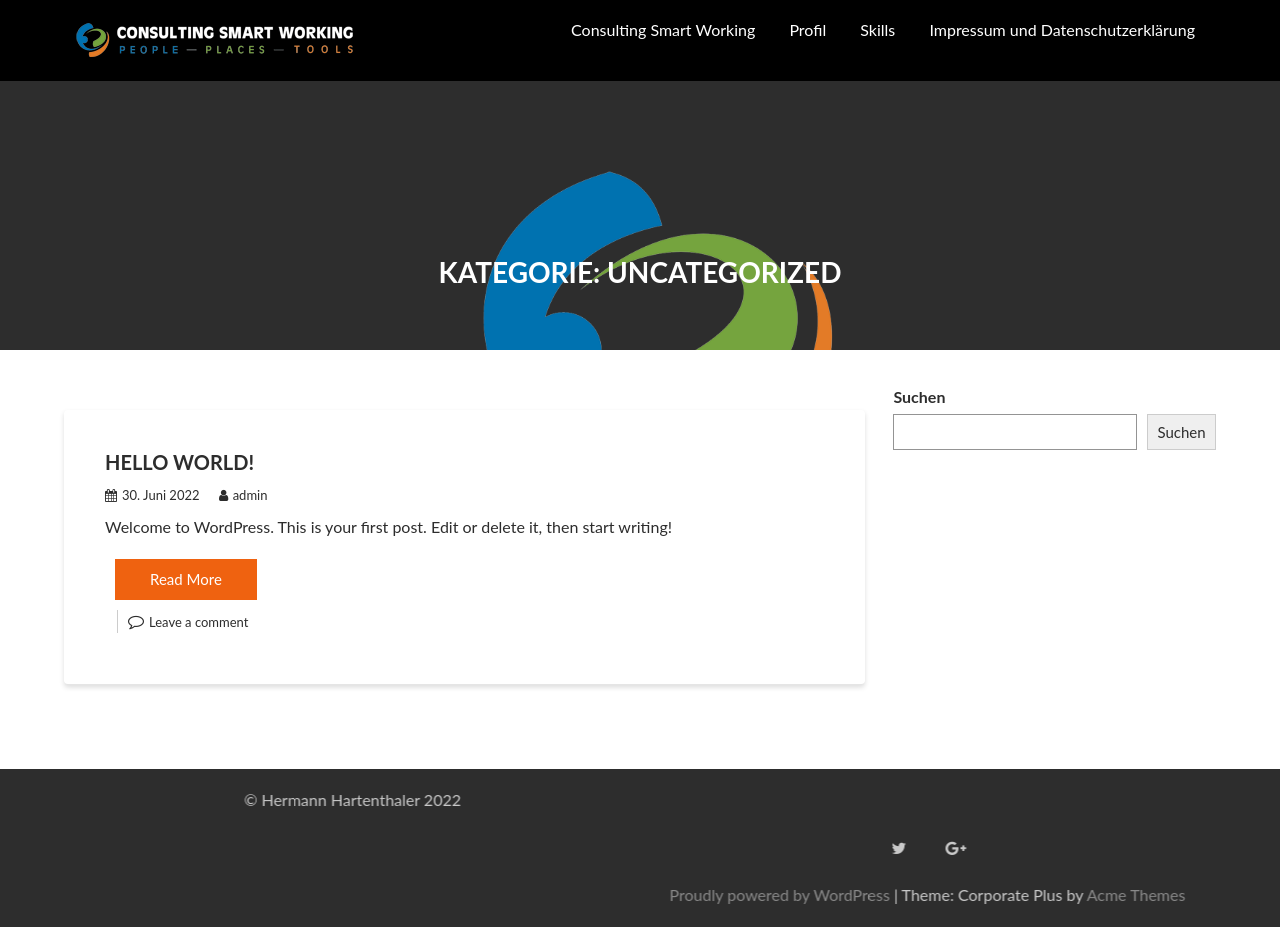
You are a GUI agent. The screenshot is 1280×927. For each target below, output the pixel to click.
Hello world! (179, 462)
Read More (186, 579)
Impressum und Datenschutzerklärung (1062, 29)
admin (243, 495)
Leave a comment (198, 622)
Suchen (919, 396)
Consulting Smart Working (663, 29)
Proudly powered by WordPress (1010, 894)
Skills (877, 29)
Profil (807, 29)
